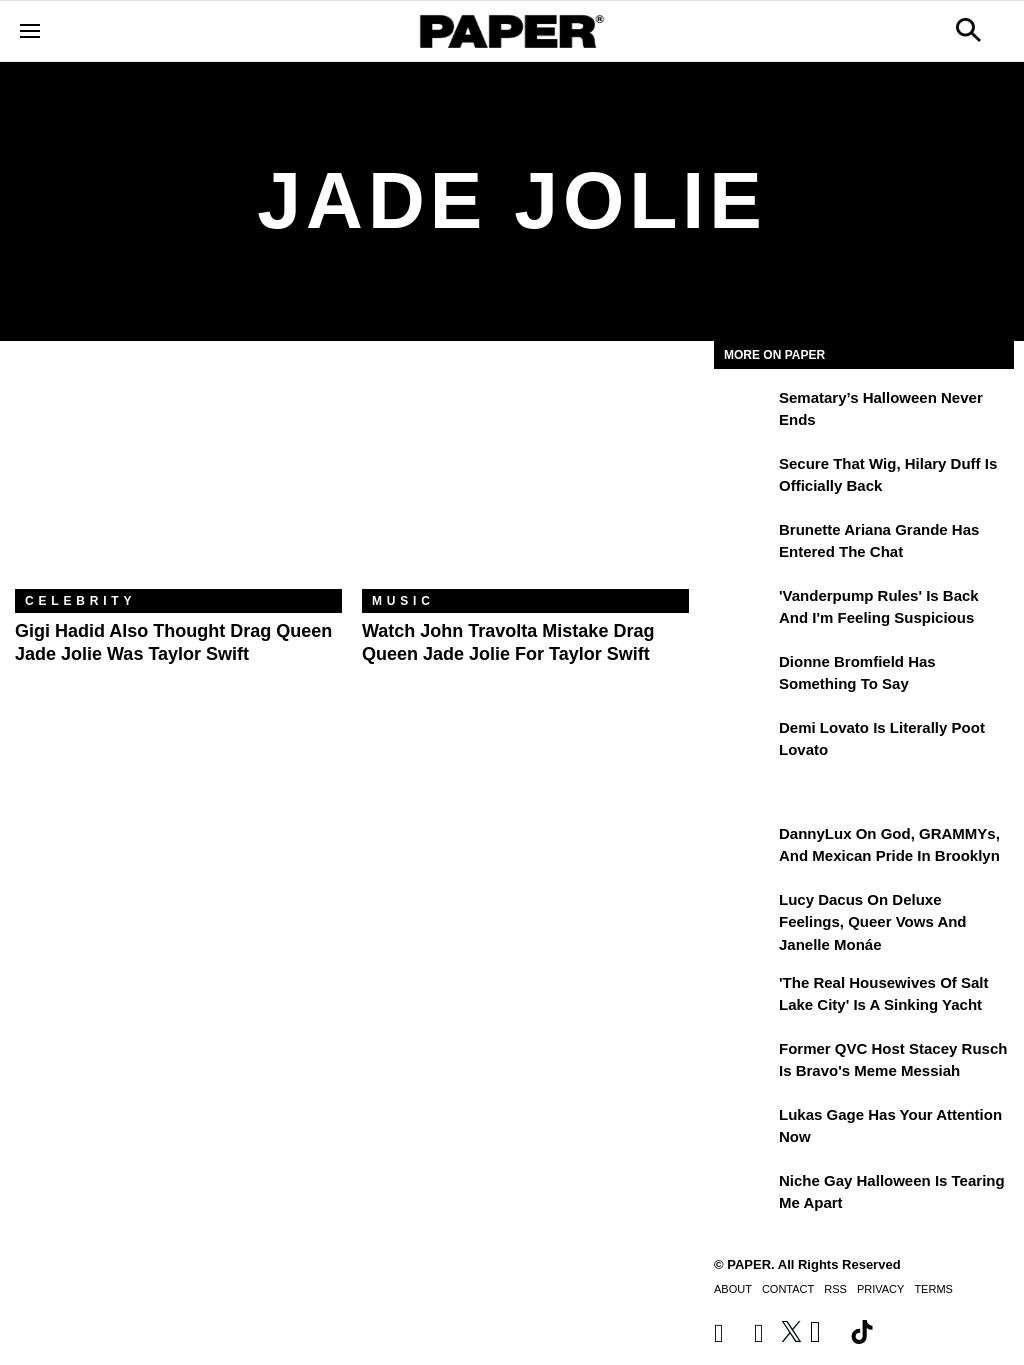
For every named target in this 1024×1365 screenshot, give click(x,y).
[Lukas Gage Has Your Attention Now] (744, 1129)
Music (403, 601)
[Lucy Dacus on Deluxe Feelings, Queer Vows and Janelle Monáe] (744, 914)
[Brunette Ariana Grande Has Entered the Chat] (744, 544)
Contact (788, 1289)
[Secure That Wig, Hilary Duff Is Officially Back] (744, 478)
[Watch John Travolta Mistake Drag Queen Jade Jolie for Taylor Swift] (525, 480)
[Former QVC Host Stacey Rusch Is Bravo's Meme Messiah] (744, 1063)
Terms (933, 1289)
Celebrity (80, 601)
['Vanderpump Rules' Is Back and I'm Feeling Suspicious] (744, 610)
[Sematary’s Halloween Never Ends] (744, 412)
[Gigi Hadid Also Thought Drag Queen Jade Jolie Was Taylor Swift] (178, 480)
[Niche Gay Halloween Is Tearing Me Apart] (744, 1195)
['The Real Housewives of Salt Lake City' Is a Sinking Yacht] (744, 997)
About (733, 1289)
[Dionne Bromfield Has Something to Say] (744, 676)
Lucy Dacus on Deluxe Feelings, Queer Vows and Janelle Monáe (873, 922)
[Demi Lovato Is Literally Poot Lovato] (744, 742)
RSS (835, 1289)
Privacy (880, 1289)
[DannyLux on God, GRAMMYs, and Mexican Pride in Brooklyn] (744, 848)
